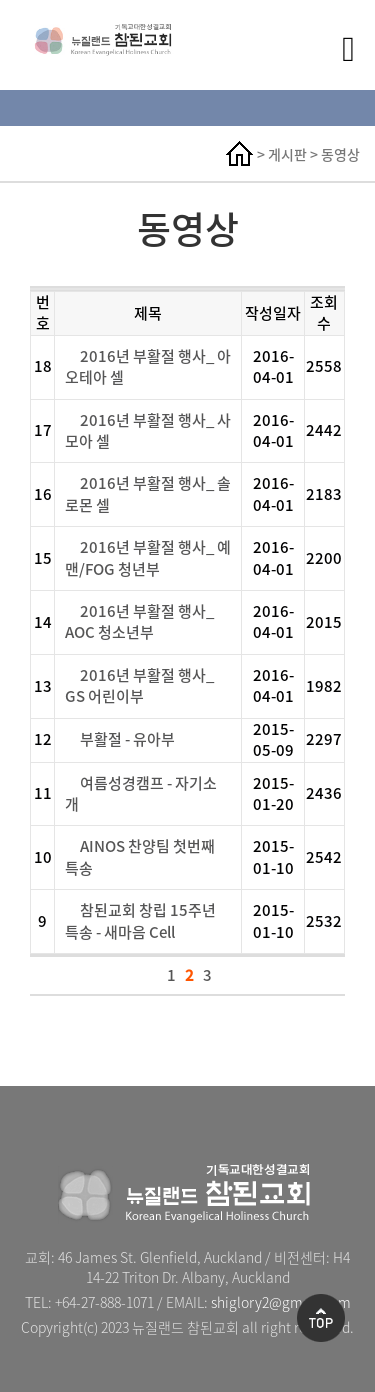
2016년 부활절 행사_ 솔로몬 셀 (148, 493)
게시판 (287, 154)
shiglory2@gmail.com (281, 1302)
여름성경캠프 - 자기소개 (141, 793)
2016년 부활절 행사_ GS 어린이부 (139, 685)
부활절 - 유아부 (127, 739)
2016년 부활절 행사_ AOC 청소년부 (139, 621)
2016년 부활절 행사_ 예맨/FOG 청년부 (148, 557)
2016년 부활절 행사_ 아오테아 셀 (148, 366)
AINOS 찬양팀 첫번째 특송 (140, 856)
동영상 (340, 154)
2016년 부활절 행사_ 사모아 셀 (148, 430)
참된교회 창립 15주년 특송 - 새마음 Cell (140, 920)
